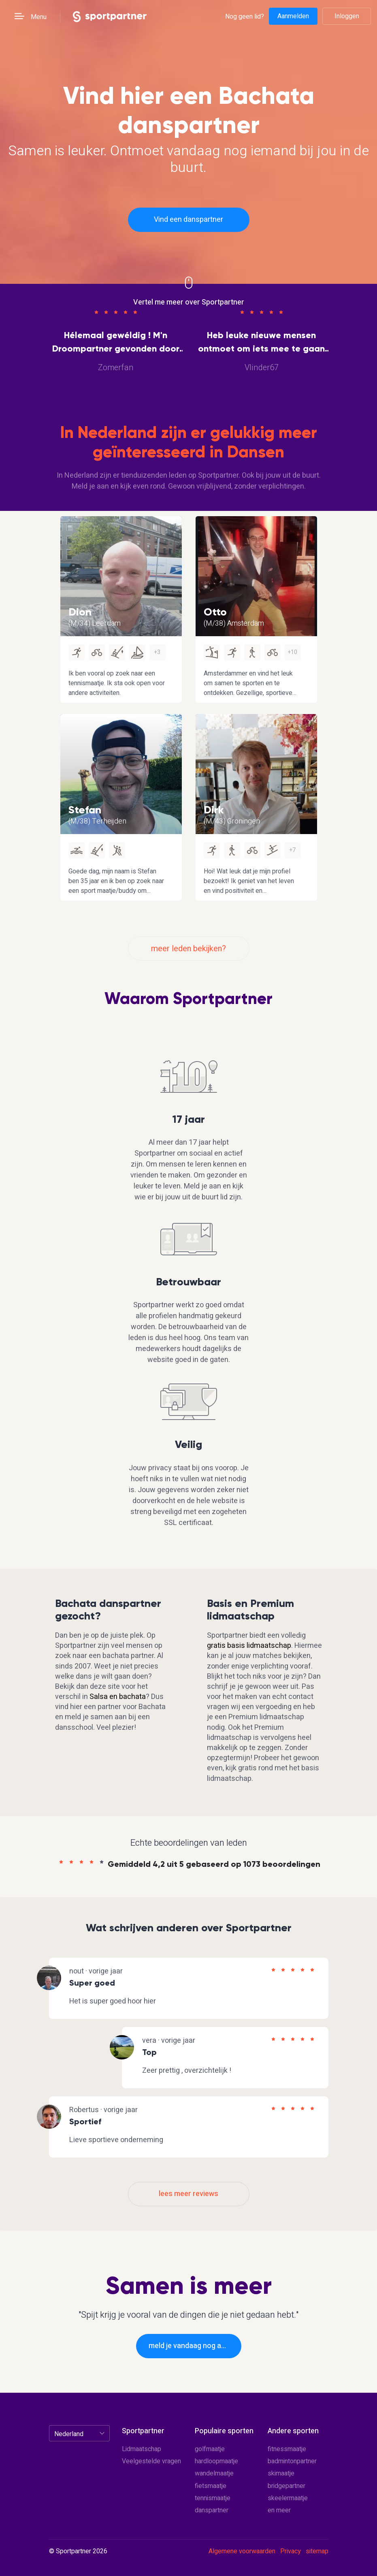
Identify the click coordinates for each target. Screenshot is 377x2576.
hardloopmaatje (216, 2461)
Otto (215, 611)
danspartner (211, 2510)
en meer (279, 2510)
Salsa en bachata (117, 1696)
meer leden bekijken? (188, 948)
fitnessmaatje (287, 2449)
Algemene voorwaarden (242, 2551)
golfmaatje (210, 2449)
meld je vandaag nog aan (189, 2345)
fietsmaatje (210, 2486)
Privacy (290, 2551)
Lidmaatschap (141, 2449)
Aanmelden (293, 16)
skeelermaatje (288, 2498)
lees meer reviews (188, 2193)
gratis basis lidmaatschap (249, 1645)
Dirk (214, 809)
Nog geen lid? (244, 16)
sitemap (317, 2551)
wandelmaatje (214, 2473)
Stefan (84, 809)
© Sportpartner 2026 (78, 2552)
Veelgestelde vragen (151, 2461)
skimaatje (281, 2473)
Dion (80, 611)
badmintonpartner (292, 2461)
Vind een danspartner (188, 219)
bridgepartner (286, 2486)
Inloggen (346, 16)
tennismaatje (212, 2498)
